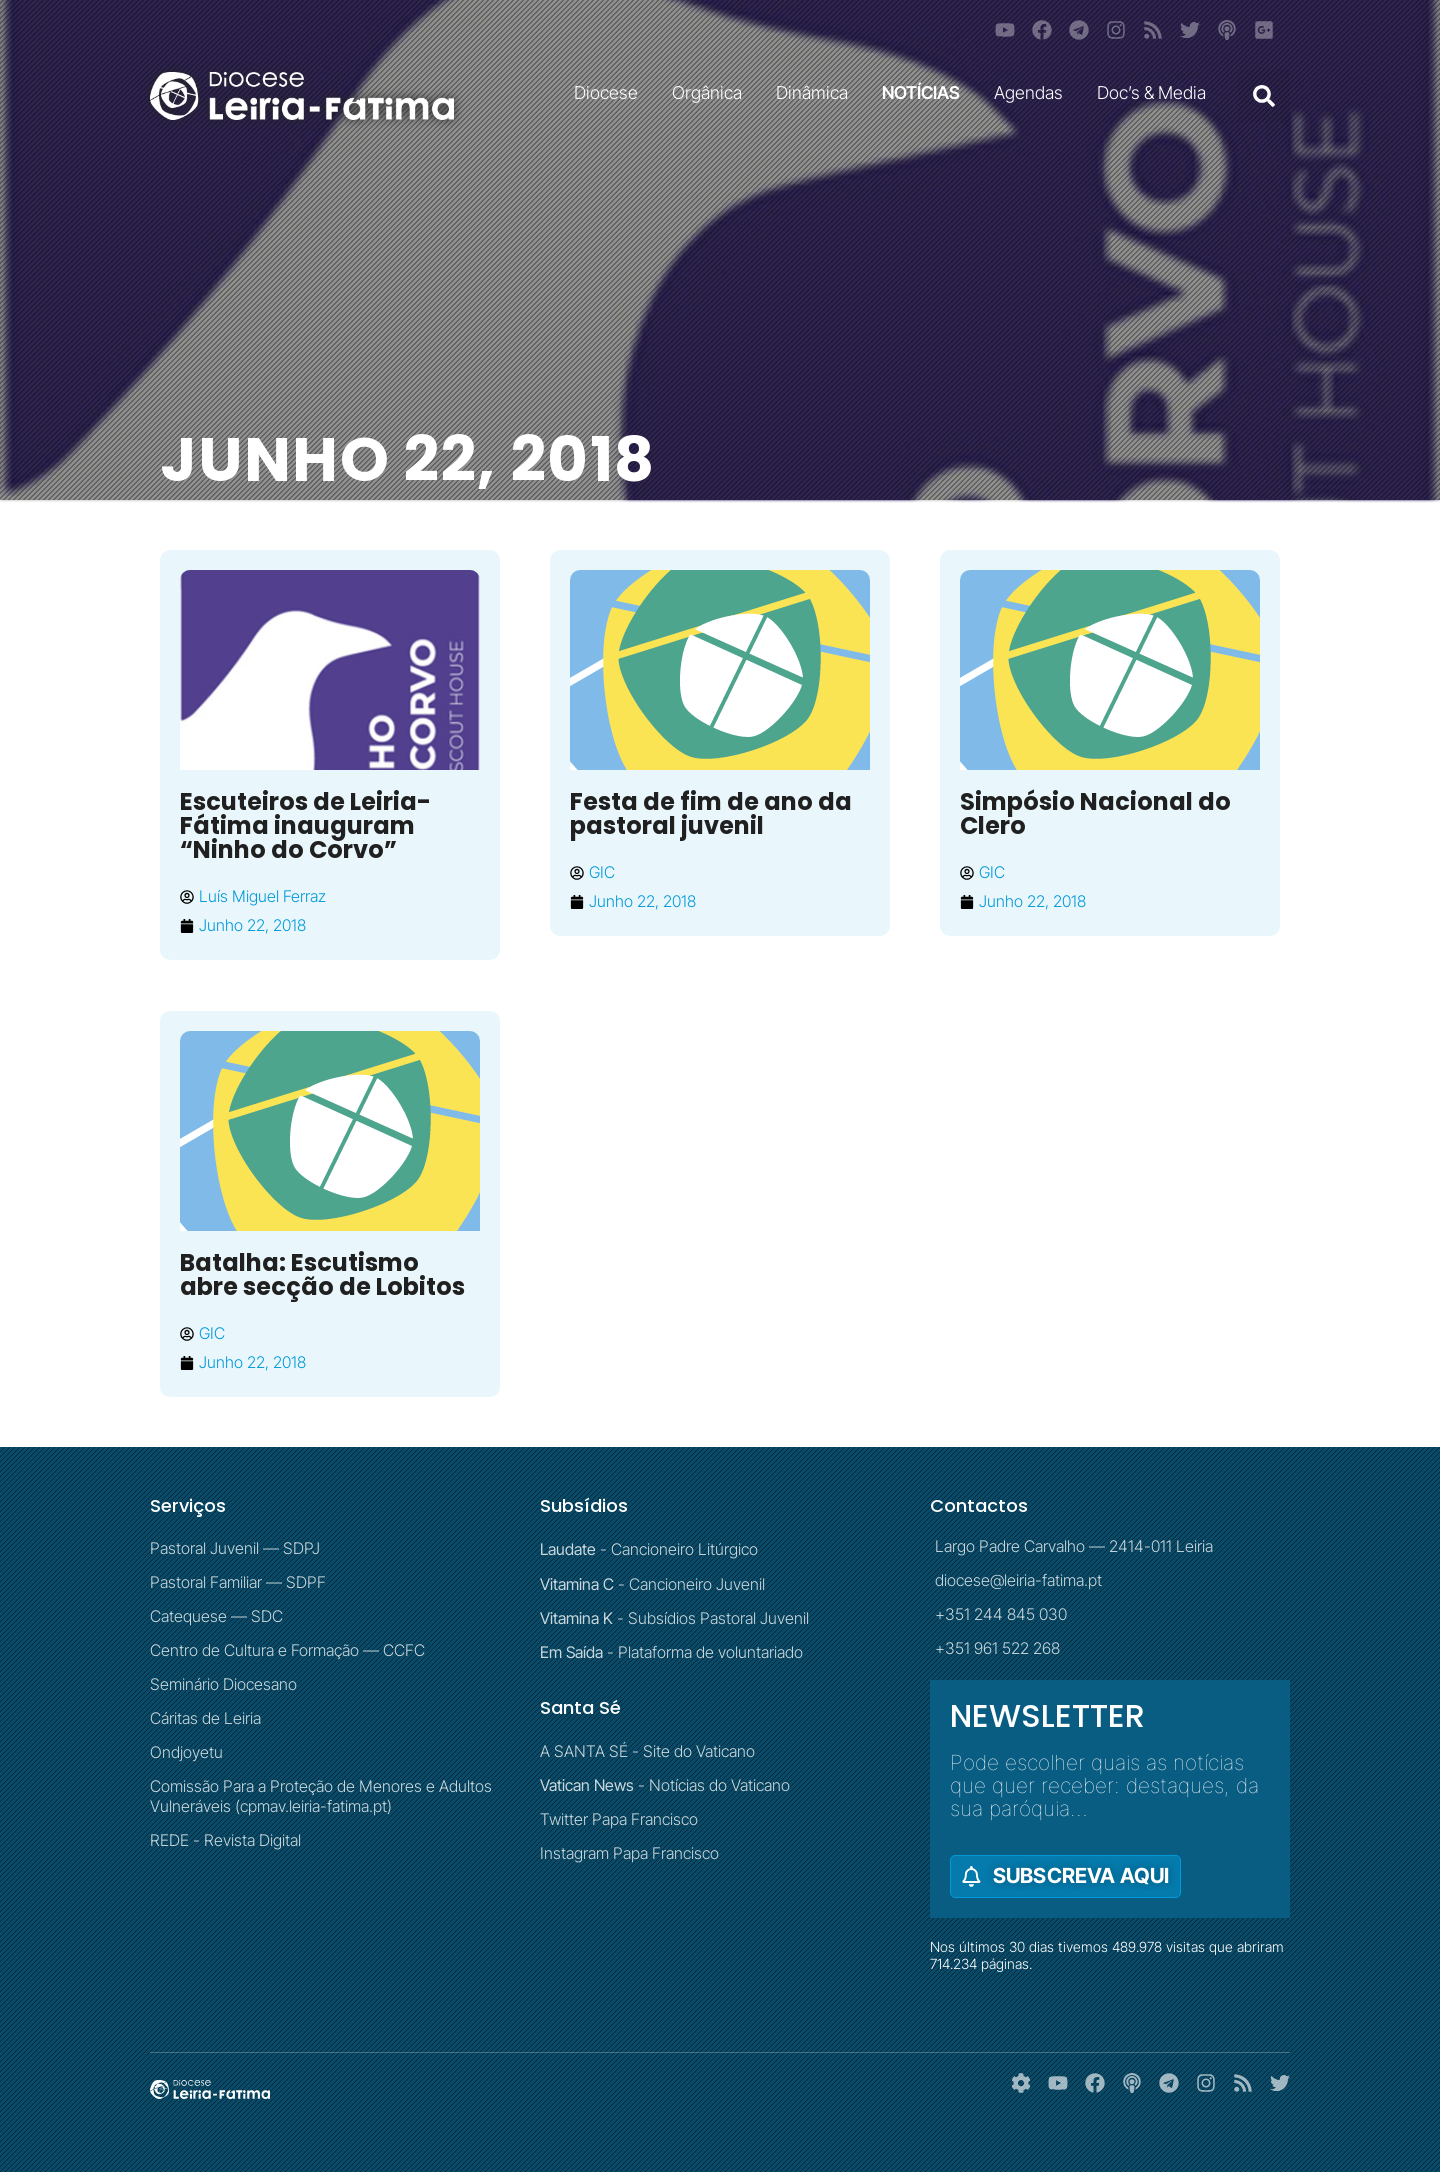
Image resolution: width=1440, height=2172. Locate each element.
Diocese (611, 92)
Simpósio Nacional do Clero (1095, 813)
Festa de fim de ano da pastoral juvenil (711, 813)
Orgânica (712, 92)
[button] (1264, 96)
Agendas (1033, 92)
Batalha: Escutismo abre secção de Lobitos (322, 1274)
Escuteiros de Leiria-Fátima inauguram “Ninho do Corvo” (305, 825)
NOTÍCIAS (926, 92)
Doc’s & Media (1156, 92)
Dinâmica (817, 92)
